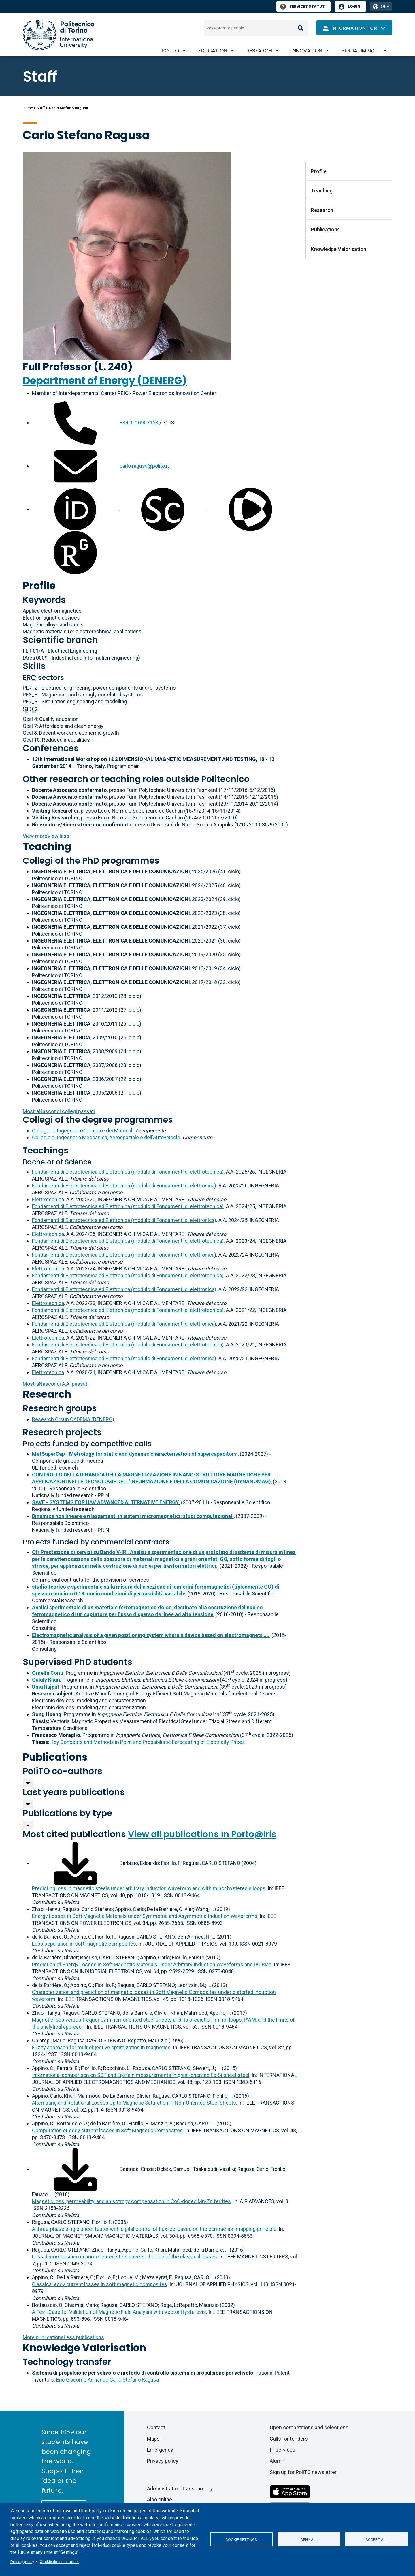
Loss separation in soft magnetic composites (84, 1944)
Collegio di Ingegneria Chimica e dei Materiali (82, 1131)
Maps (153, 2439)
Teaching (47, 846)
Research (259, 50)
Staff (41, 108)
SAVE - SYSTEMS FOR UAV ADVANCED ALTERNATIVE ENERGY (105, 1502)
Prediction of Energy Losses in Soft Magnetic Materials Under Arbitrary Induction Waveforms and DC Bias (151, 1964)
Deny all (309, 2539)
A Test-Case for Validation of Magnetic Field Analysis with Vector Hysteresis (119, 2312)
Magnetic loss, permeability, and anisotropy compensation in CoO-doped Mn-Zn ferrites (131, 2201)
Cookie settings (241, 2539)
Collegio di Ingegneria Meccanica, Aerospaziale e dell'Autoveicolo (106, 1137)
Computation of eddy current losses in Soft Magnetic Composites (107, 2130)
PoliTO (170, 50)
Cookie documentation (59, 2561)
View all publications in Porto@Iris (202, 1834)
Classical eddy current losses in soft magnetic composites (99, 2284)
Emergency (160, 2450)
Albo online (159, 2499)
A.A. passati (55, 1384)
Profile (39, 586)
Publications (55, 1757)
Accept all (376, 2539)
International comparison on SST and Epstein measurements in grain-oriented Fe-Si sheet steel (140, 2075)
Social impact (361, 50)
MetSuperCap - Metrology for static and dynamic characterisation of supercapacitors (135, 1454)
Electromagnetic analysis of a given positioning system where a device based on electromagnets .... (150, 1635)
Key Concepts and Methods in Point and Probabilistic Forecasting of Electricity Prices (147, 1742)
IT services (282, 2450)
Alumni (278, 2461)
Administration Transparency (180, 2489)
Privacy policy (22, 2561)
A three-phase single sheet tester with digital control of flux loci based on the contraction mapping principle (154, 2229)
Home (28, 108)
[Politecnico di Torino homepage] (58, 34)
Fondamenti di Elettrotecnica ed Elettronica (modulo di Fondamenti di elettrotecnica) (128, 1172)
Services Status (302, 6)
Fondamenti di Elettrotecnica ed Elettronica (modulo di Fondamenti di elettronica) (124, 1186)
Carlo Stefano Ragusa (134, 2380)
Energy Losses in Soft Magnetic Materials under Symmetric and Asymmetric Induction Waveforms (144, 1916)
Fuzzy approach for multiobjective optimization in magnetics (101, 2047)
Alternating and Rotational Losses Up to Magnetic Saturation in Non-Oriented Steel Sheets (134, 2103)
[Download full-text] (75, 1863)
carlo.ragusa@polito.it (144, 466)
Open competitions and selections (309, 2427)
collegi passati (59, 1111)
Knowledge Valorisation (84, 2348)
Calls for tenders (289, 2439)
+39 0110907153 (139, 423)
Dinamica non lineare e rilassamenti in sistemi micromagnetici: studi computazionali (133, 1516)
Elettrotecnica (48, 1199)
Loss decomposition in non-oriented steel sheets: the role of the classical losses (124, 2257)
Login (354, 6)
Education (212, 50)
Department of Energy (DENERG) (105, 380)
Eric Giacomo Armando (82, 2380)
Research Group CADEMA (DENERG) (73, 1419)
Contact (156, 2427)
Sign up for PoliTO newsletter (303, 2472)
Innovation (306, 50)
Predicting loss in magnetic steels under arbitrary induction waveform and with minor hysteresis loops (148, 1888)
